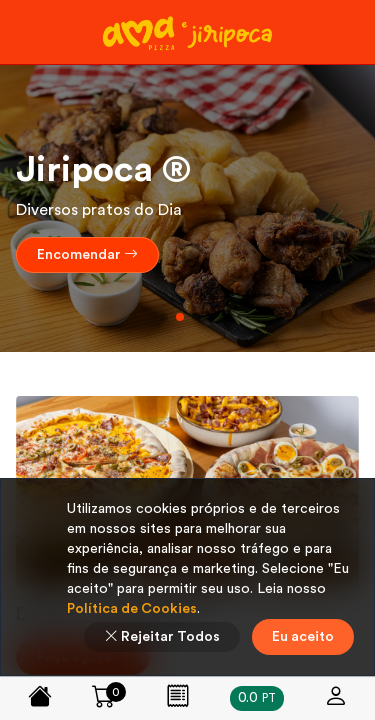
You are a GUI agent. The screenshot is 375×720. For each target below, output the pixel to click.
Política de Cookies (132, 609)
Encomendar (87, 255)
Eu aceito (303, 637)
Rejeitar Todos (162, 637)
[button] (164, 317)
